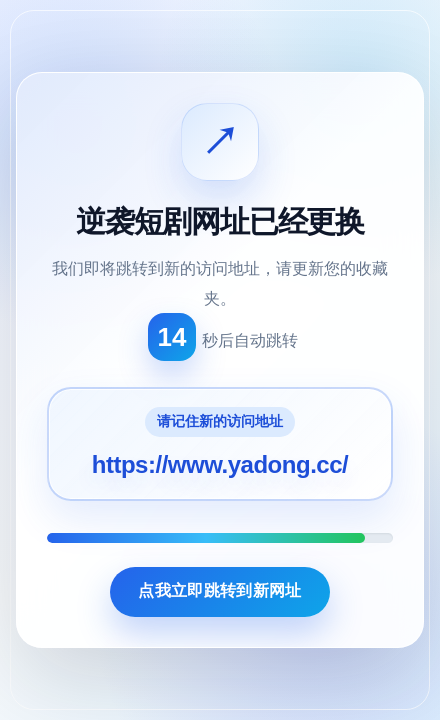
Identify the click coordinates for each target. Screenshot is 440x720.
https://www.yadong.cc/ (220, 464)
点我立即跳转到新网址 (219, 590)
